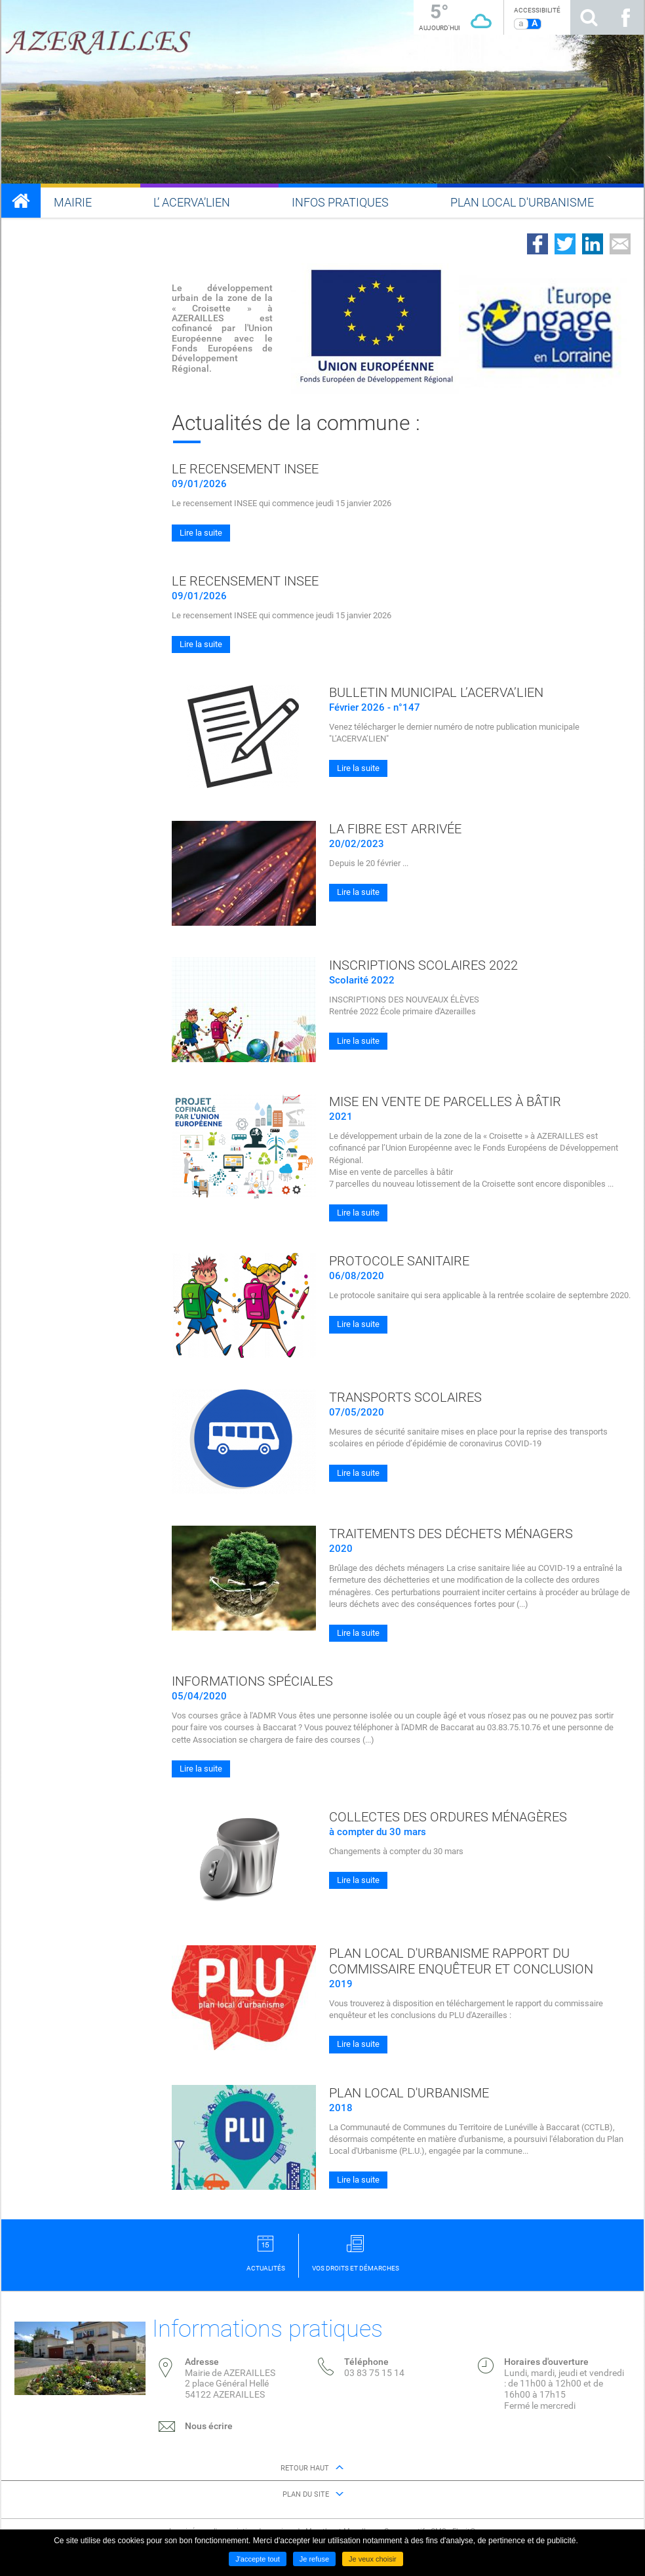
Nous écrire (209, 2426)
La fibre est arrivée (395, 829)
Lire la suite (201, 533)
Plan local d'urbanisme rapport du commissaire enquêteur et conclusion (461, 1961)
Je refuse (314, 2559)
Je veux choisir (373, 2559)
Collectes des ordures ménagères (448, 1817)
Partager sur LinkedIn (592, 243)
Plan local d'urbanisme (409, 2093)
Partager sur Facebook (537, 243)
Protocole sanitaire (399, 1261)
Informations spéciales (252, 1681)
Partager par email (620, 243)
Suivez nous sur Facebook (625, 17)
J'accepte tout (257, 2559)
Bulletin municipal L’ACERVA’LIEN (436, 692)
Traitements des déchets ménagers (451, 1533)
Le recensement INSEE (245, 469)
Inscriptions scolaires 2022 (423, 965)
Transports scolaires (405, 1397)
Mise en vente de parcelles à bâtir (445, 1101)
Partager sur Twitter (565, 243)
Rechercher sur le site (588, 17)
